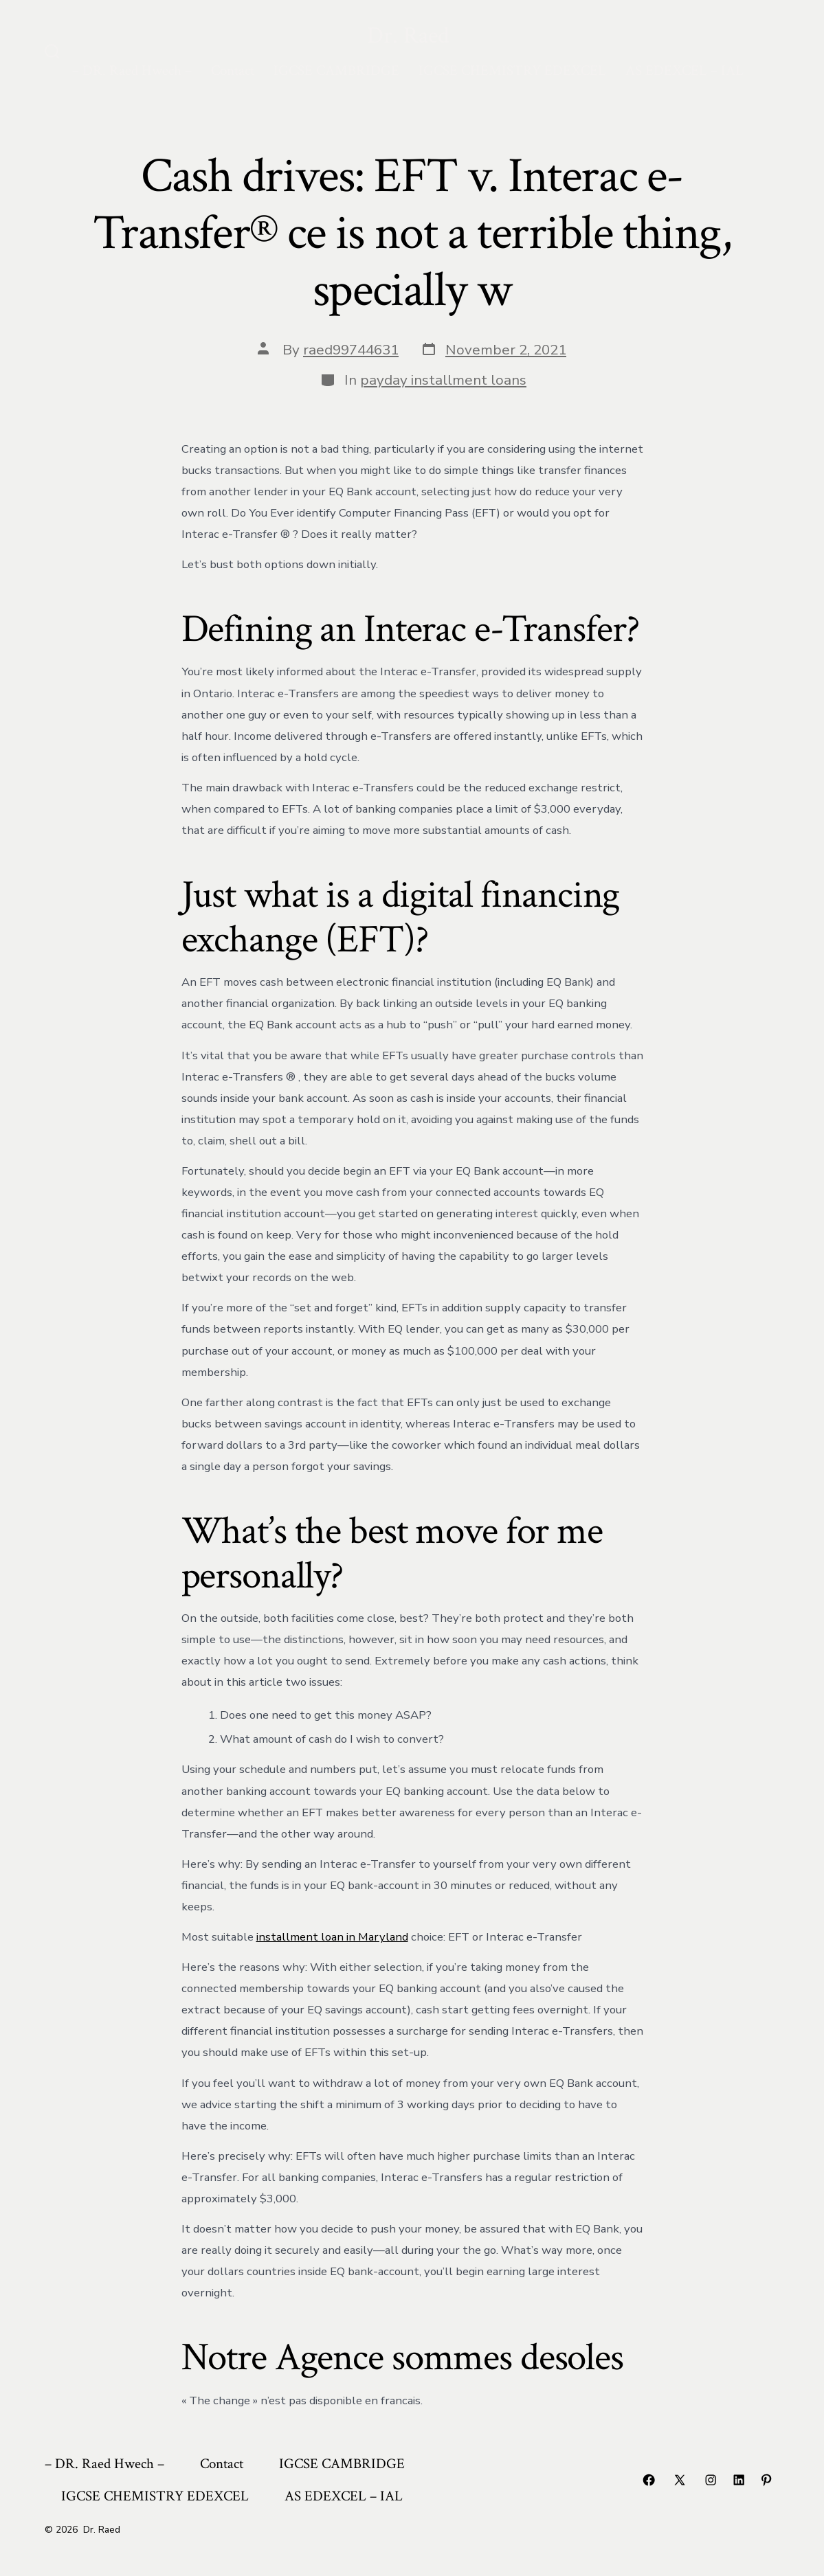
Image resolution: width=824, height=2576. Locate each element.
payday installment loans (443, 379)
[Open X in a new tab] (679, 2479)
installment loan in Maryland (332, 1937)
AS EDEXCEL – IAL (684, 70)
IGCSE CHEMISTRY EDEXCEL (512, 70)
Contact (232, 70)
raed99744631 (351, 349)
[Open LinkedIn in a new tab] (738, 2479)
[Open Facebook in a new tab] (648, 2479)
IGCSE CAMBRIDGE (336, 70)
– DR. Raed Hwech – (132, 70)
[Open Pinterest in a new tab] (766, 2479)
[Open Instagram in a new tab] (710, 2479)
